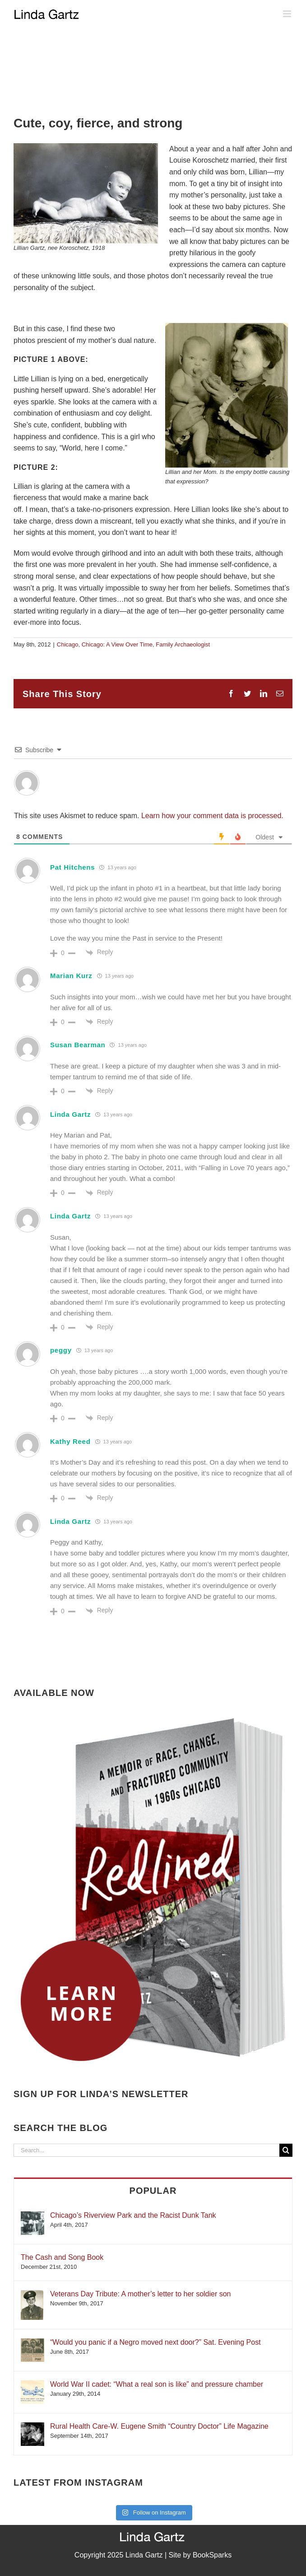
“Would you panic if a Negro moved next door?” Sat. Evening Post (155, 2342)
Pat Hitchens (72, 867)
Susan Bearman (77, 1045)
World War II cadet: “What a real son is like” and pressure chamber (156, 2384)
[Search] (285, 2150)
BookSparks (212, 2555)
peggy (61, 1350)
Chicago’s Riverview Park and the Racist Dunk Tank (133, 2215)
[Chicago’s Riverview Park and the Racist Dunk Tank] (32, 2216)
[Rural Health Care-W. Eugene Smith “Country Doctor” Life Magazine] (32, 2427)
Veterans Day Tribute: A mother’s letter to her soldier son (140, 2294)
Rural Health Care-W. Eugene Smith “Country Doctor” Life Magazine (159, 2426)
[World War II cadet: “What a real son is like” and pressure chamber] (32, 2385)
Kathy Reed (70, 1441)
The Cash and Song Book (62, 2257)
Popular (153, 2191)
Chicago (68, 644)
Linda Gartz (70, 1114)
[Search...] (146, 2150)
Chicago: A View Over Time (117, 644)
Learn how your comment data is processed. (212, 816)
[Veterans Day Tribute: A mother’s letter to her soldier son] (32, 2294)
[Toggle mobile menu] (287, 14)
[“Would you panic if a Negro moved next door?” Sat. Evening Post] (32, 2343)
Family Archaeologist (183, 644)
